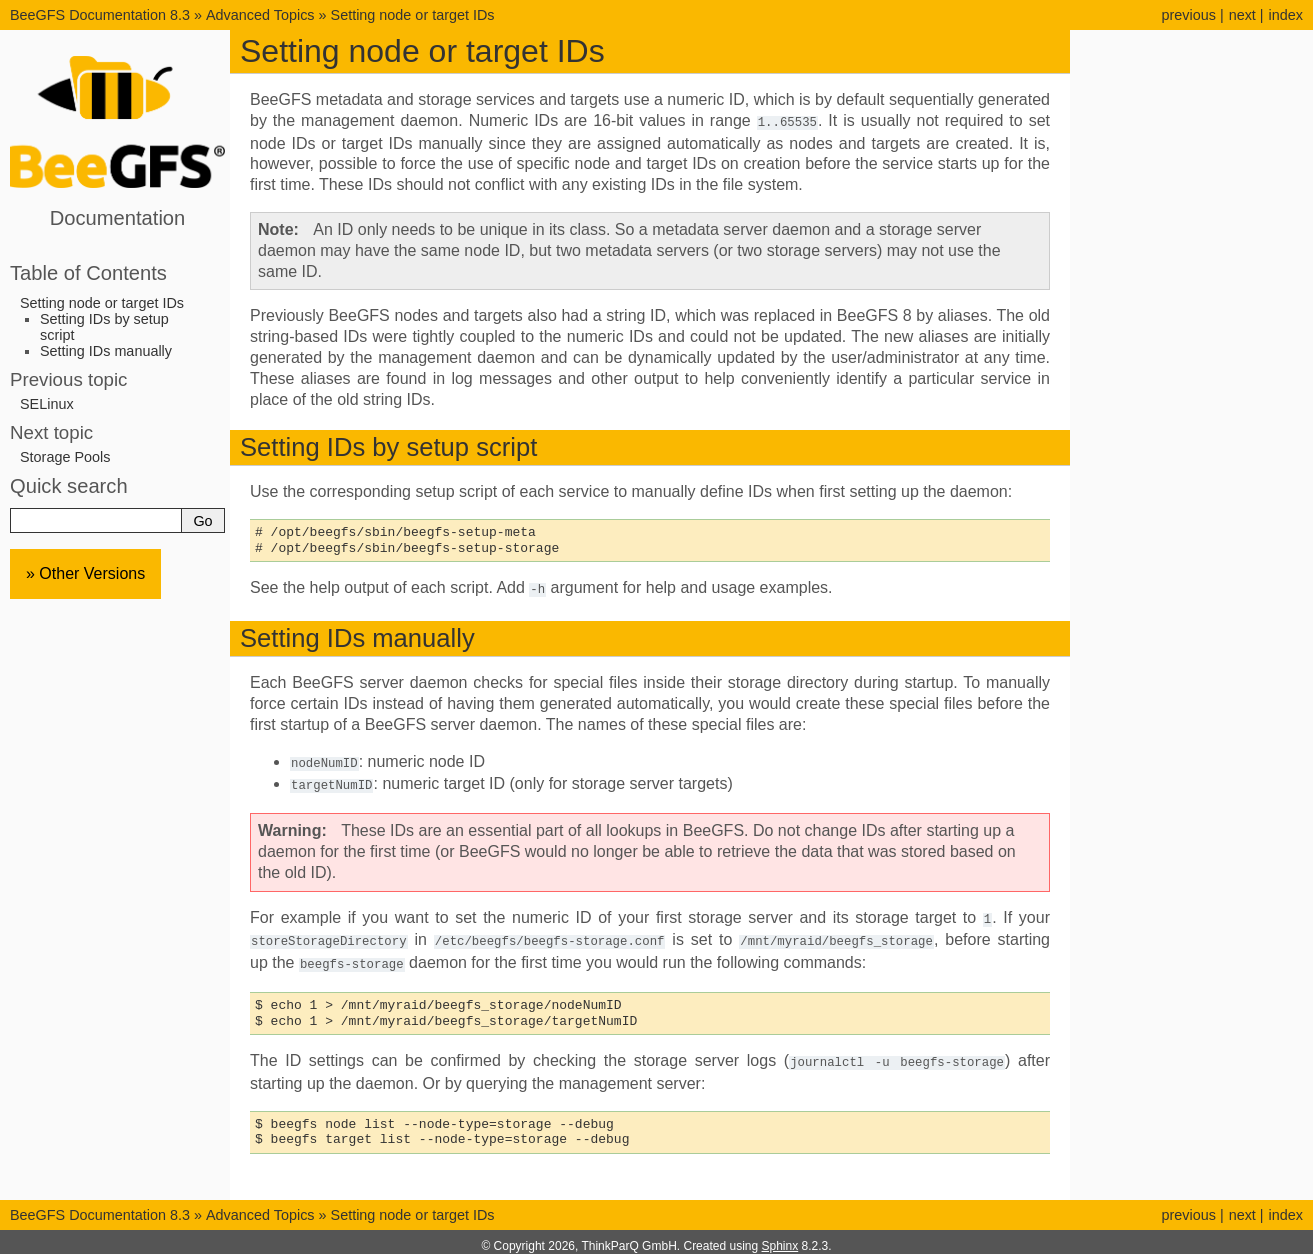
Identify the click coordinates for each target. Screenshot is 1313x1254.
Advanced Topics (260, 15)
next (1242, 15)
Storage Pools (65, 457)
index (1286, 15)
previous (1188, 15)
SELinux (47, 404)
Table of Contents (88, 273)
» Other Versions (85, 573)
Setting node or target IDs (413, 15)
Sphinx (780, 1238)
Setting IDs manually (106, 351)
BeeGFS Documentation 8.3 (102, 15)
